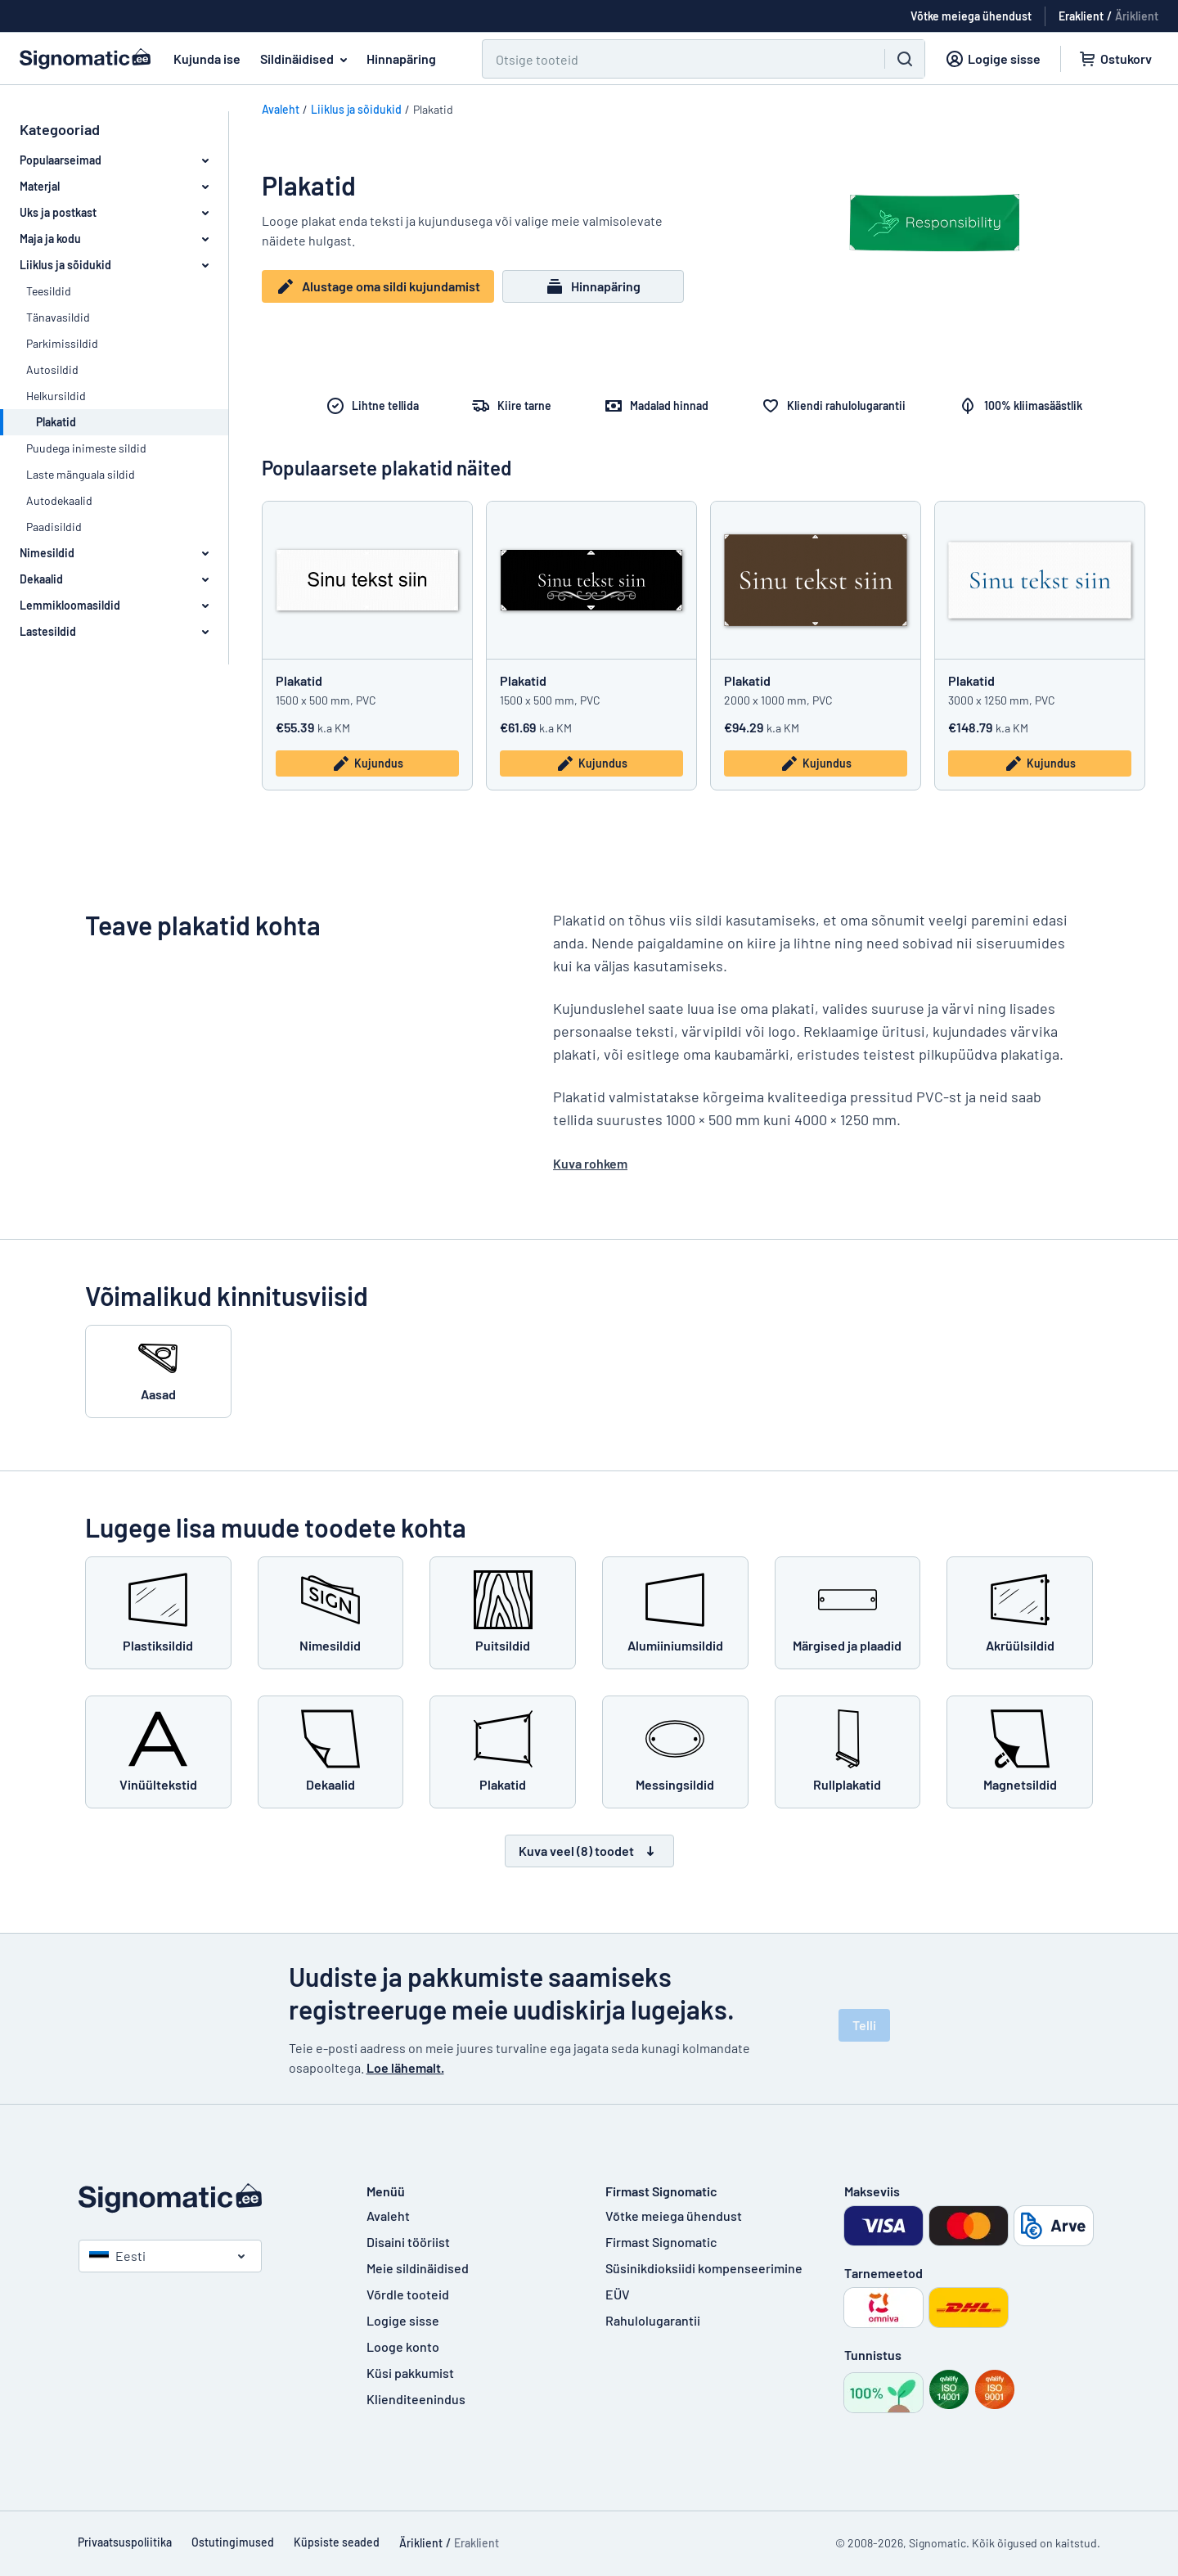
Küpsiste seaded (337, 2542)
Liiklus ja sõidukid (356, 109)
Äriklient (1136, 16)
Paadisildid (54, 527)
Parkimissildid (62, 343)
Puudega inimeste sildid (86, 448)
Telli (864, 2025)
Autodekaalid (59, 500)
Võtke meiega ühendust (673, 2215)
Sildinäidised (306, 59)
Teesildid (48, 291)
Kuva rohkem (590, 1163)
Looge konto (402, 2346)
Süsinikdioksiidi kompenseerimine (704, 2268)
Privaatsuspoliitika (125, 2542)
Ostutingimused (232, 2542)
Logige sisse (402, 2320)
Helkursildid (56, 396)
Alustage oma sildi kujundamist (378, 288)
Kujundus (367, 763)
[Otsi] (674, 59)
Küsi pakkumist (410, 2372)
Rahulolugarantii (652, 2320)
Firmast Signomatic (661, 2241)
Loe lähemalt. (405, 2067)
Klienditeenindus (415, 2399)
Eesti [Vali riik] (117, 2255)
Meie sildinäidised (417, 2268)
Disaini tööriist (408, 2241)
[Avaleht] (206, 2198)
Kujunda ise (207, 58)
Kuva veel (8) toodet (589, 1851)
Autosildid (52, 369)
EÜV (617, 2294)
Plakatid (299, 680)
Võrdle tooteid (407, 2294)
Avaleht (280, 109)
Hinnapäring (401, 58)
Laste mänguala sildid (80, 474)
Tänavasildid (58, 317)
